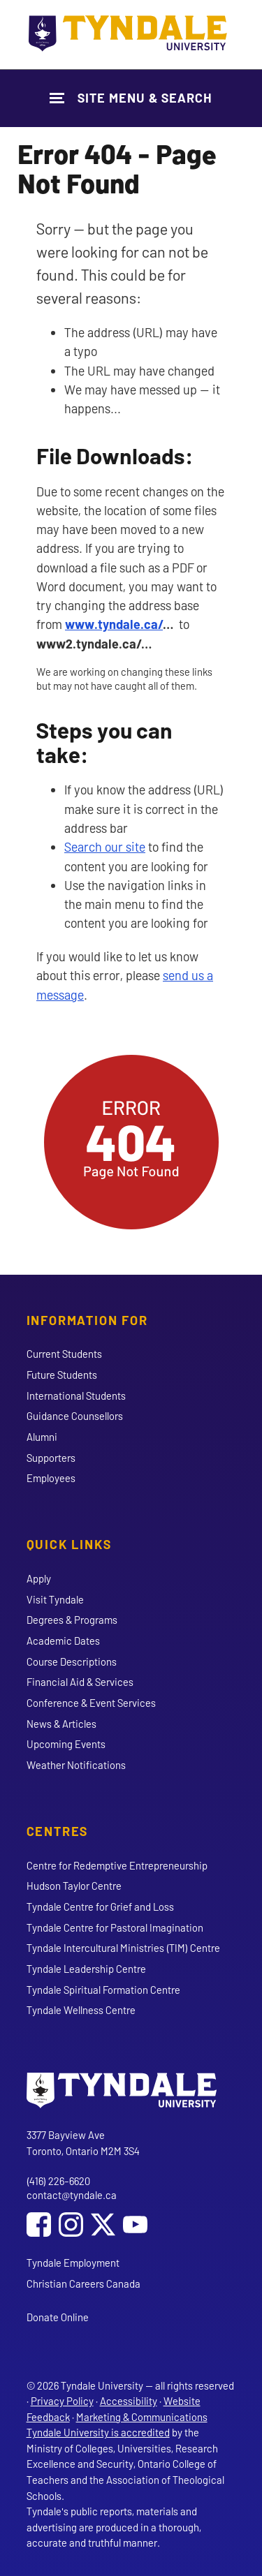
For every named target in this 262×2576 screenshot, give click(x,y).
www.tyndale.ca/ (114, 624)
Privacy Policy (62, 2400)
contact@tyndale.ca (72, 2195)
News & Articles (61, 1723)
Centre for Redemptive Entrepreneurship (117, 1865)
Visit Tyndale (55, 1599)
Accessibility (128, 2400)
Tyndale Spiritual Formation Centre (103, 1989)
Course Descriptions (72, 1661)
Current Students (64, 1353)
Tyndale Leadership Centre (86, 1968)
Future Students (62, 1374)
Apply (39, 1578)
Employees (51, 1478)
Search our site (104, 846)
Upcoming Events (66, 1744)
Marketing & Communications (142, 2417)
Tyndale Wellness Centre (81, 2010)
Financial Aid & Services (80, 1681)
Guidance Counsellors (75, 1415)
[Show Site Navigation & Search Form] (131, 98)
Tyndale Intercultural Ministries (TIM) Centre (123, 1947)
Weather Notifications (76, 1765)
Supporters (51, 1457)
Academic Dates (63, 1640)
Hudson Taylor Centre (74, 1885)
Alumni (42, 1436)
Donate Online (58, 2317)
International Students (76, 1395)
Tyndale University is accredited (98, 2432)
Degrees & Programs (72, 1619)
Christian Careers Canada (83, 2283)
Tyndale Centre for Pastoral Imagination (115, 1927)
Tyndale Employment (73, 2262)
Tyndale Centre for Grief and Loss (100, 1906)
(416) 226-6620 (58, 2181)
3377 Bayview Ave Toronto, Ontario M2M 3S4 (83, 2143)
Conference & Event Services (91, 1702)
